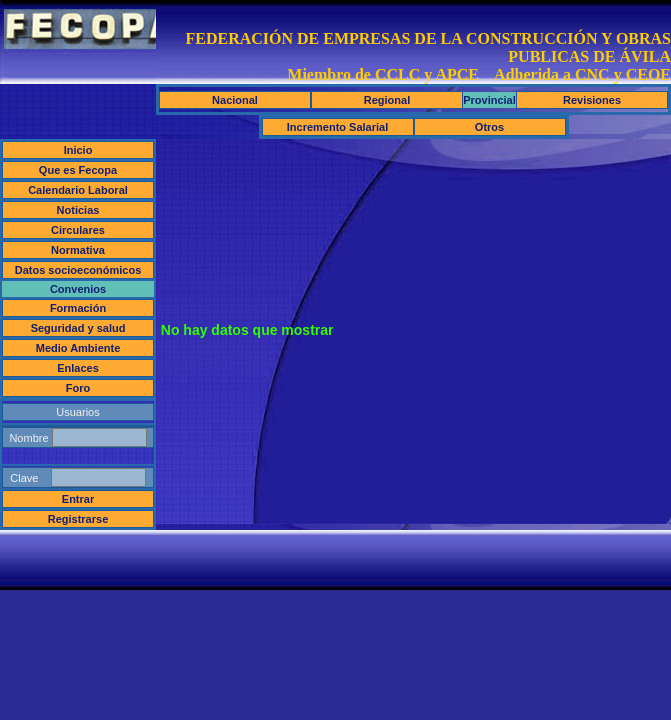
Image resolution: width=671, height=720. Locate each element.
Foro (78, 388)
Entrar (78, 499)
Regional (387, 100)
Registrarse (78, 519)
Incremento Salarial (338, 127)
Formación (78, 308)
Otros (489, 127)
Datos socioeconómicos (78, 270)
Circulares (78, 230)
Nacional (235, 100)
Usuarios (77, 412)
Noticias (78, 210)
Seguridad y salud (78, 328)
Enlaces (78, 368)
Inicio (78, 150)
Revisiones (592, 100)
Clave (77, 477)
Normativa (78, 250)
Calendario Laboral (78, 190)
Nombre (77, 437)
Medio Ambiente (78, 348)
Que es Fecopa (78, 170)
